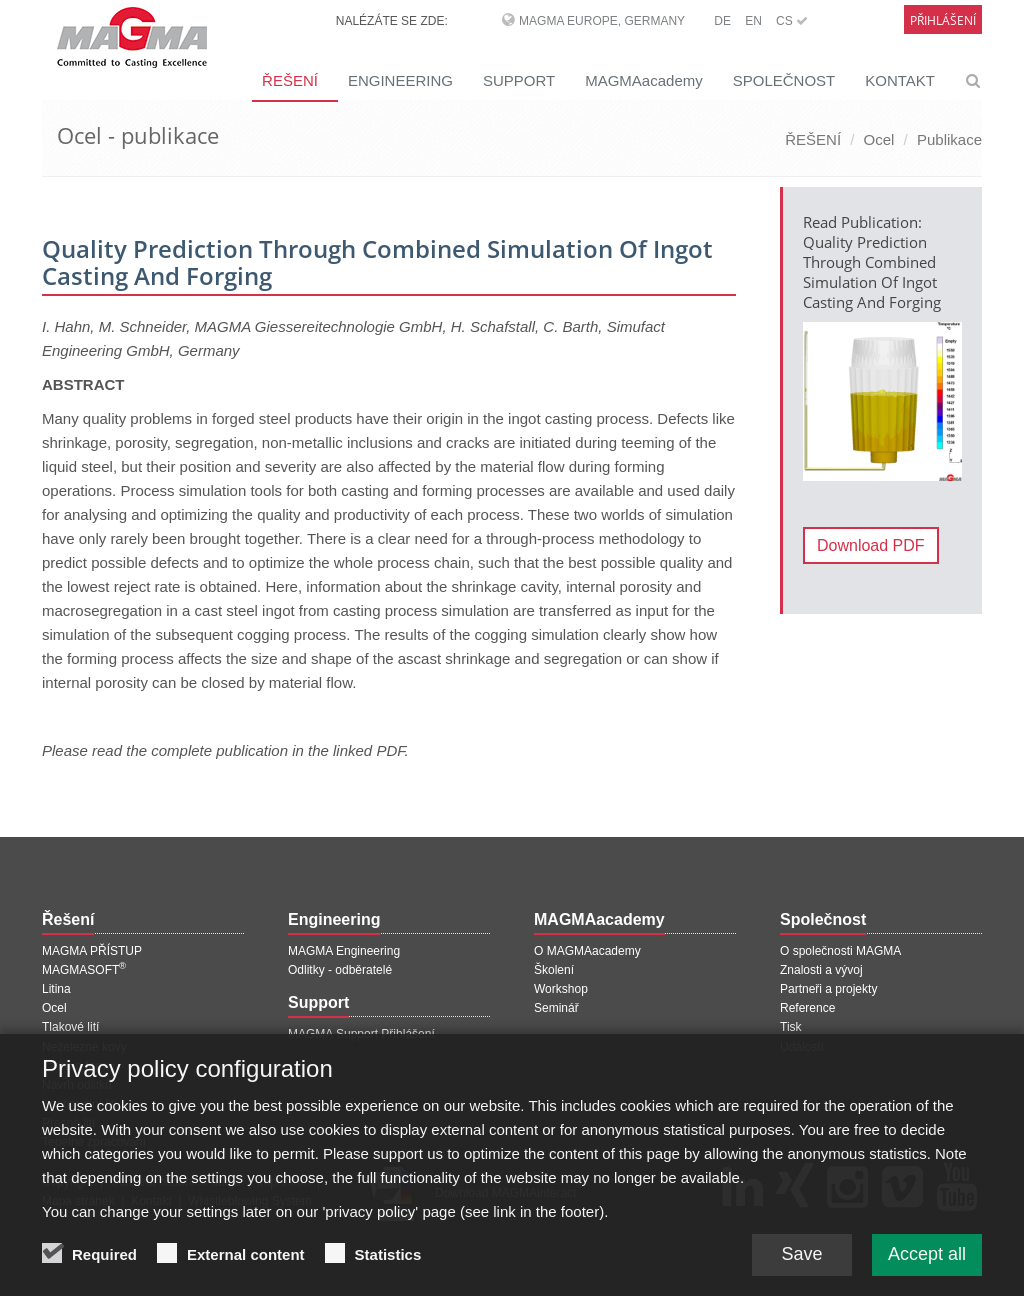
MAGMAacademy (644, 80)
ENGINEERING (400, 80)
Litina (56, 989)
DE (722, 21)
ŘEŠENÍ (290, 80)
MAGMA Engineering (344, 951)
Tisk (791, 1027)
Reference (807, 1008)
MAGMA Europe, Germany (602, 21)
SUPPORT (519, 80)
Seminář (556, 1008)
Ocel (879, 139)
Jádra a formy (78, 1066)
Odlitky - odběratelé (340, 970)
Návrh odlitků (77, 1085)
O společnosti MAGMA (840, 951)
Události (801, 1047)
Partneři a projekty (828, 989)
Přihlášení (943, 20)
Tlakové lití (70, 1027)
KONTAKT (900, 80)
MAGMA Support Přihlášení (361, 1034)
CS (792, 21)
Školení (554, 970)
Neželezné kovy (84, 1047)
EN (753, 21)
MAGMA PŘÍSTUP (92, 951)
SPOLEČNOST (784, 80)
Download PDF (871, 545)
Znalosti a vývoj (821, 970)
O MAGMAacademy (587, 951)
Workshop (561, 989)
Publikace (949, 139)
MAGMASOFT (84, 970)
